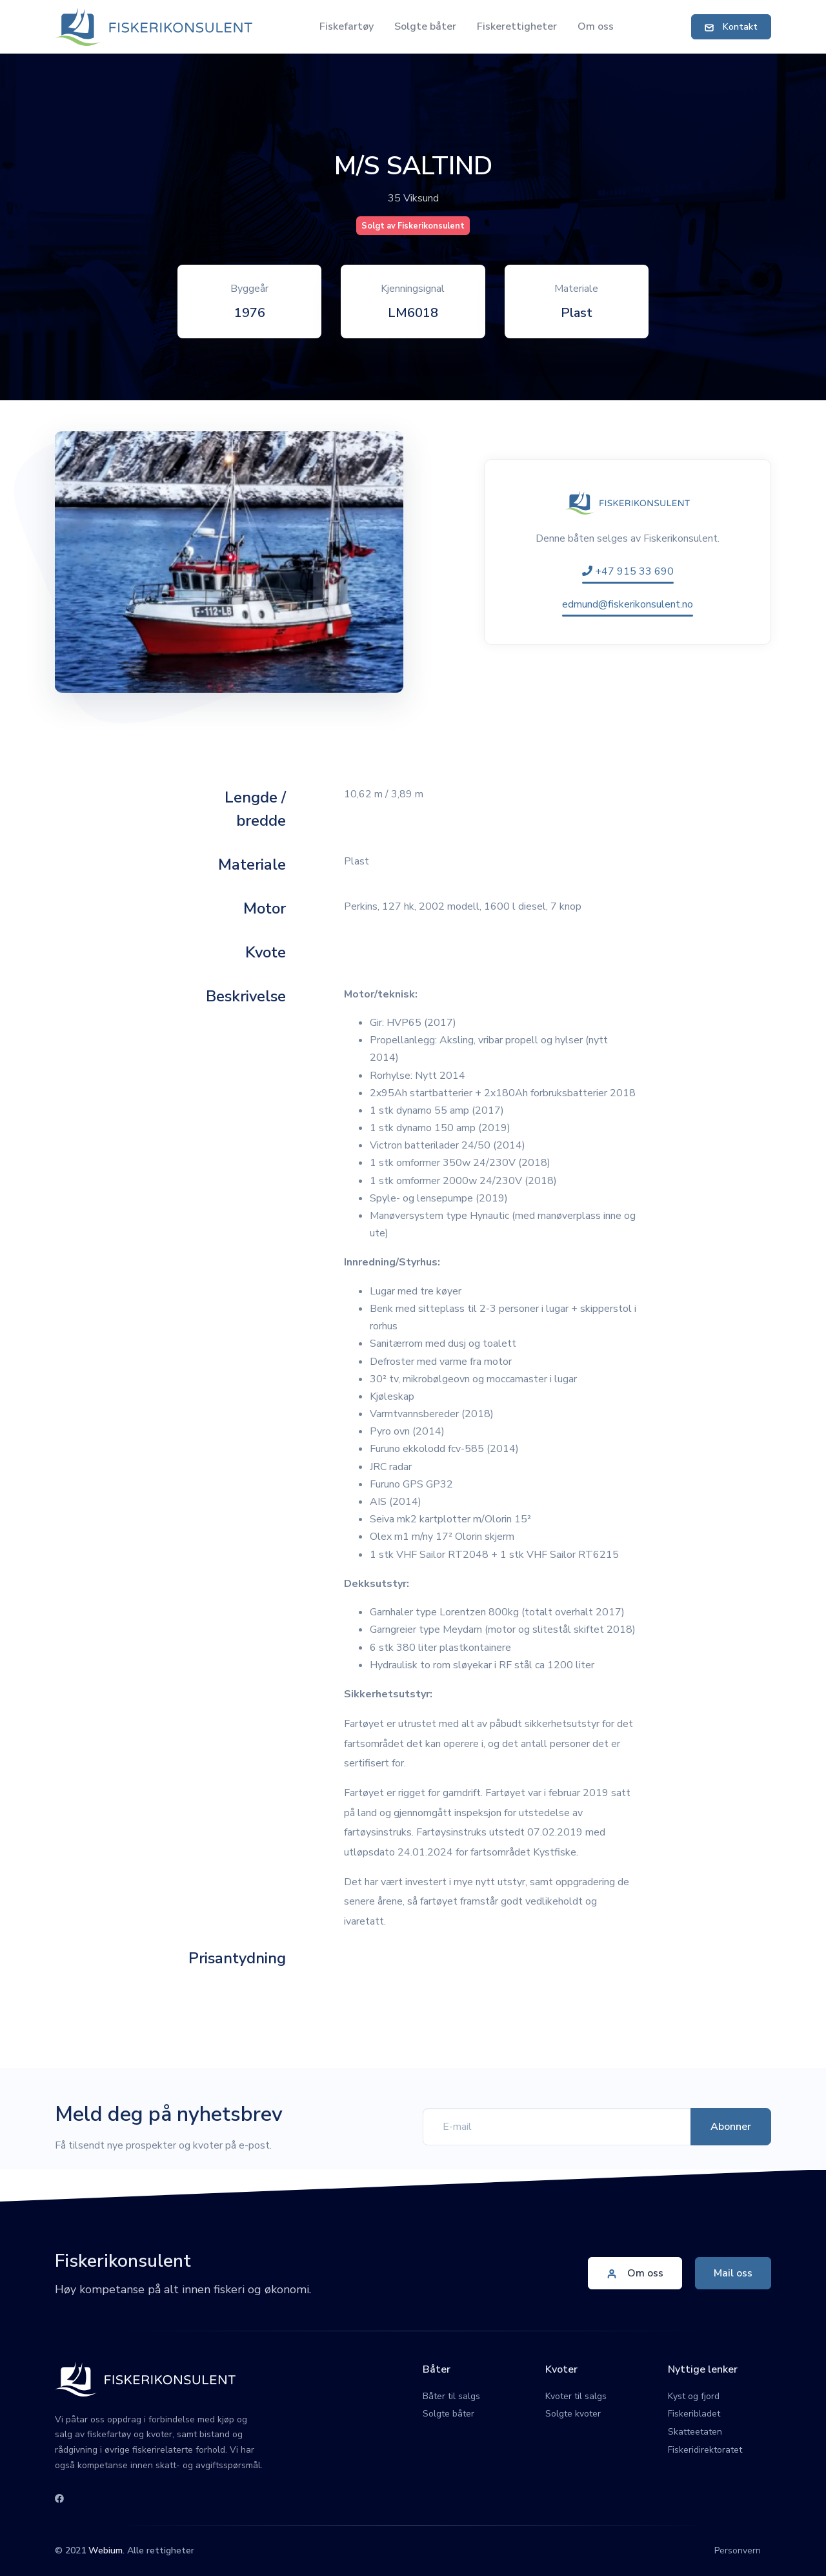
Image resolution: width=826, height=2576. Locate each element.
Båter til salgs (451, 2396)
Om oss (596, 26)
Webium (105, 2550)
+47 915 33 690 (628, 571)
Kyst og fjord (694, 2396)
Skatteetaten (695, 2432)
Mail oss (733, 2273)
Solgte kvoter (573, 2413)
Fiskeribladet (694, 2413)
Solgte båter (425, 26)
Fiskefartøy (346, 26)
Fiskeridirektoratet (705, 2450)
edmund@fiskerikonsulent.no (627, 604)
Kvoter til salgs (576, 2396)
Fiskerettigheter (517, 26)
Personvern (737, 2550)
